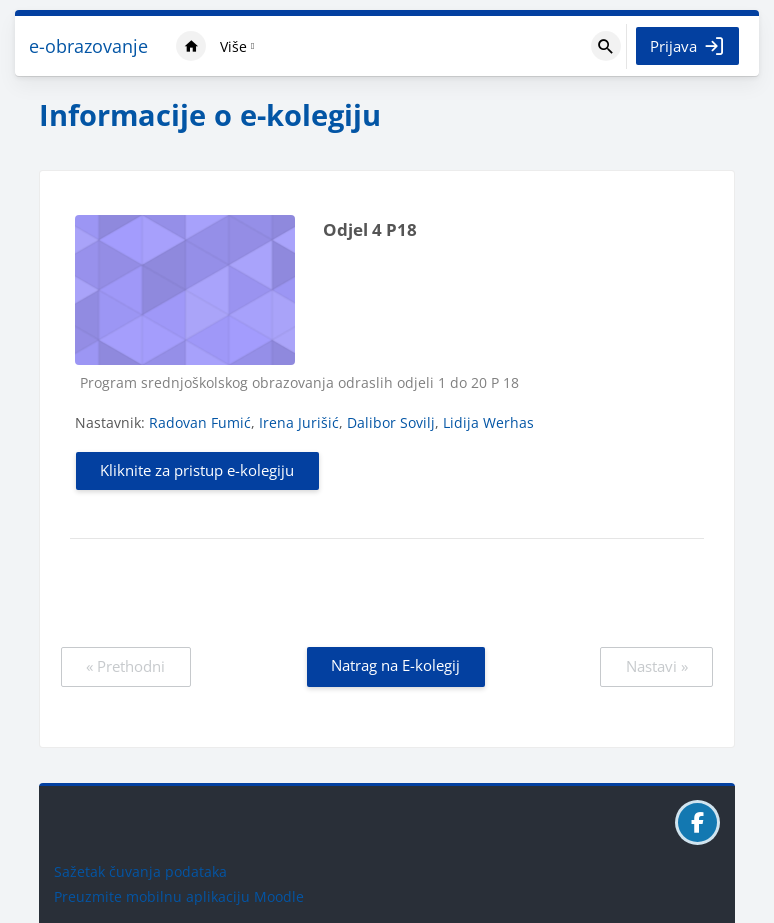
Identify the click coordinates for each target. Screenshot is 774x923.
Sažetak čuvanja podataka (140, 871)
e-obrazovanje (88, 46)
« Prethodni (125, 666)
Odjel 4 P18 (370, 229)
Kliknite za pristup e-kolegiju (197, 470)
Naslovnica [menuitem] (191, 46)
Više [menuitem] (233, 46)
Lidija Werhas (488, 422)
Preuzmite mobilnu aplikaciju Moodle (179, 896)
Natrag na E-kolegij (395, 665)
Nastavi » (657, 666)
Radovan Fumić (200, 422)
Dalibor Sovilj (391, 422)
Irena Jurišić (299, 422)
